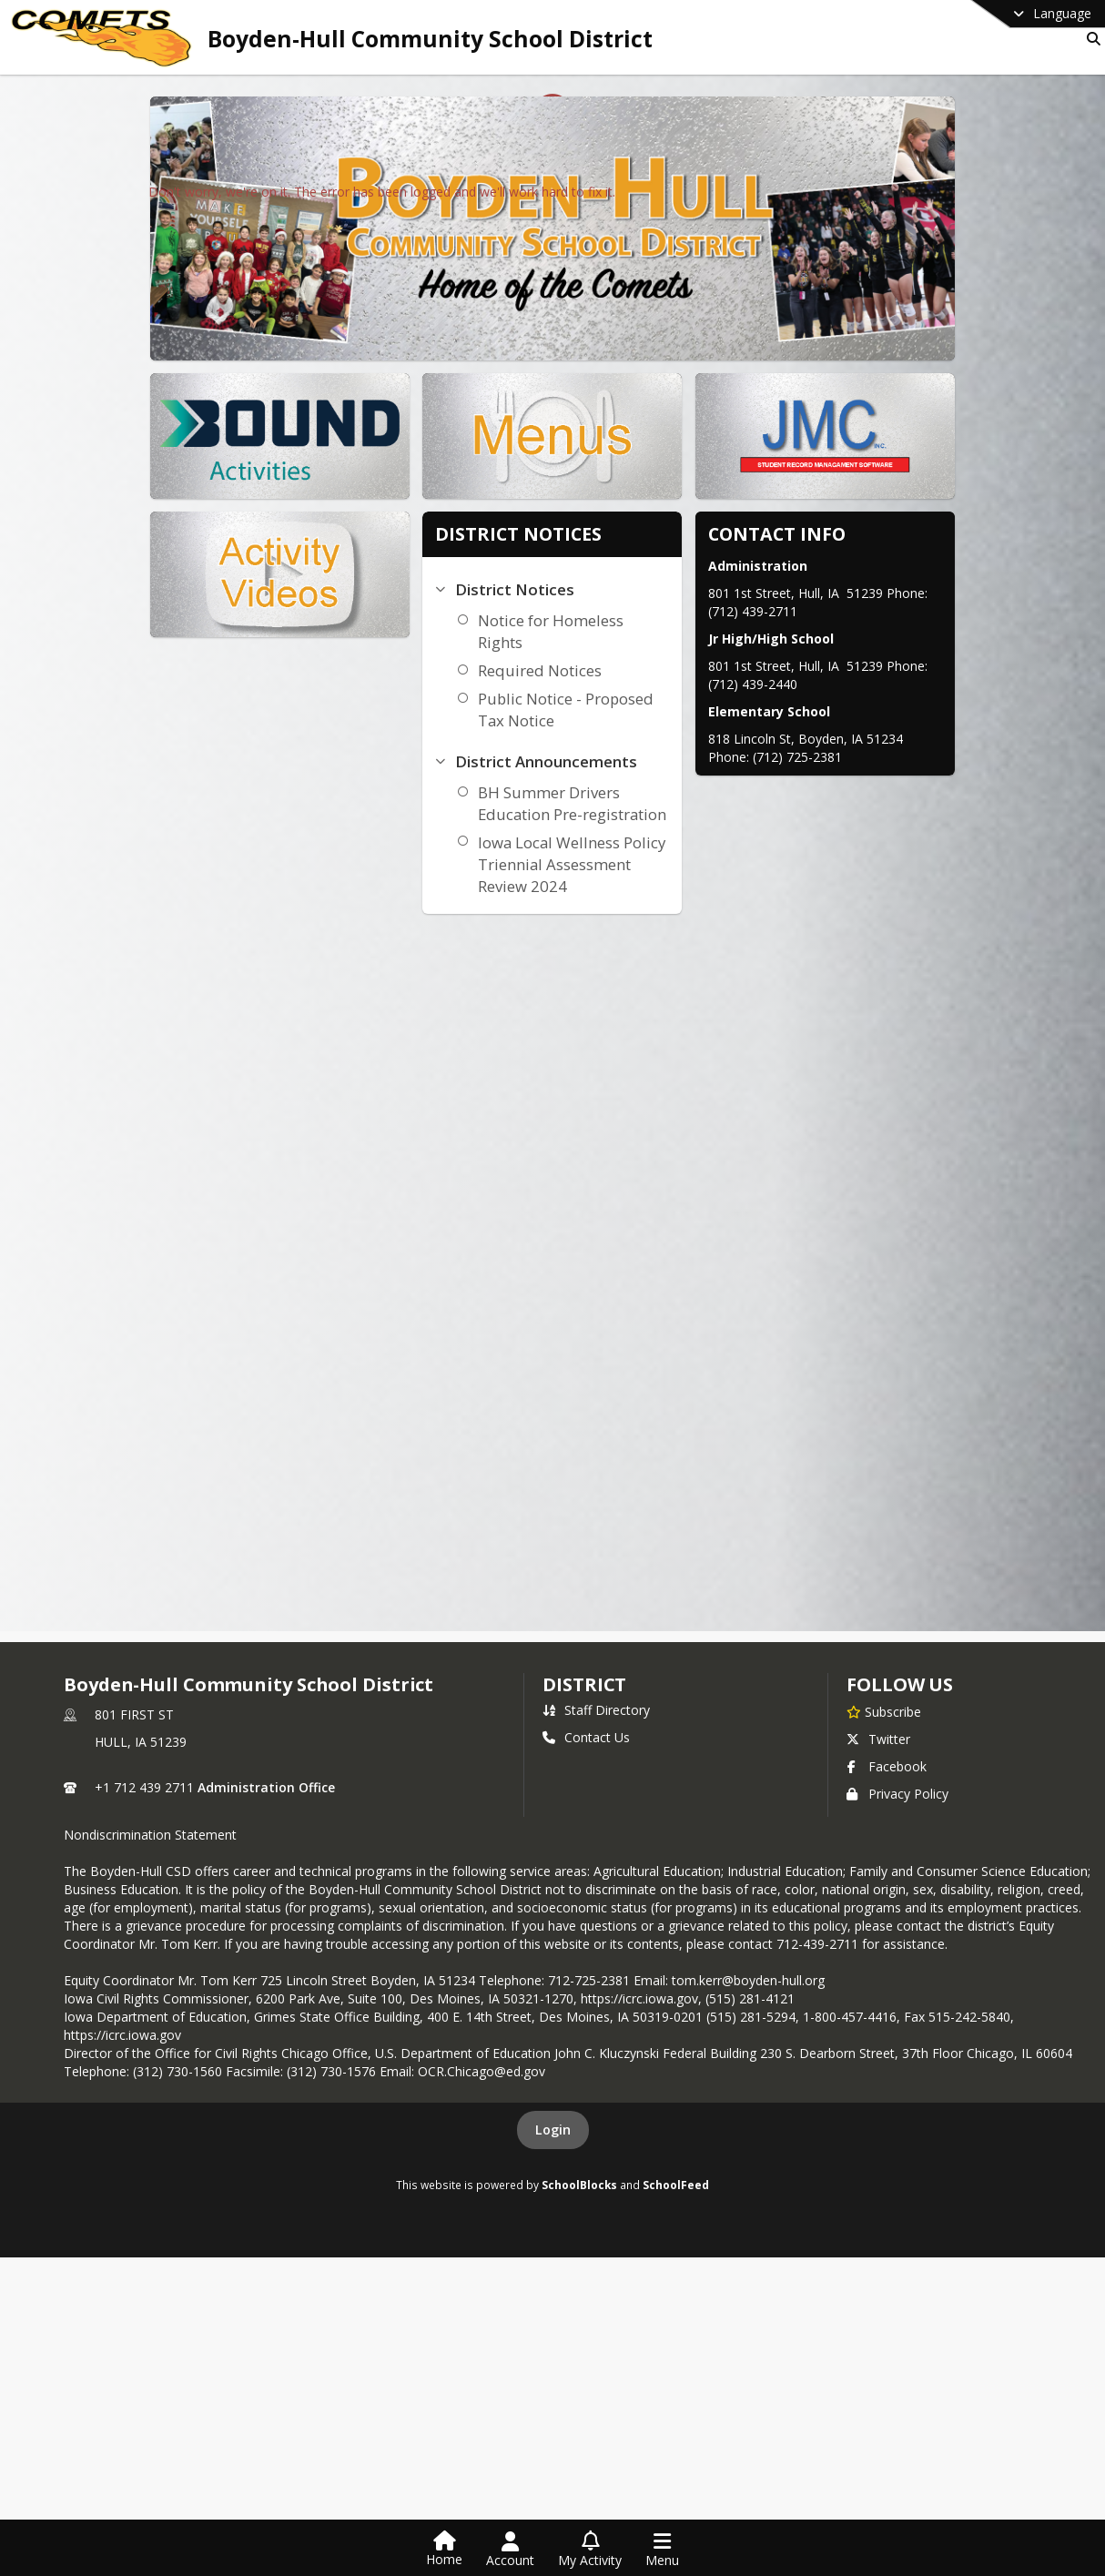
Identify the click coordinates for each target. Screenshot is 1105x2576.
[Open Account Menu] (510, 2549)
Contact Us (586, 1737)
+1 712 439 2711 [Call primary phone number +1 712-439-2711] (144, 1787)
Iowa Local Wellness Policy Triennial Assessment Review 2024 (550, 864)
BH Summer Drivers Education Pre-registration (551, 803)
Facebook (886, 1766)
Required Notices (519, 670)
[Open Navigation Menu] (662, 2549)
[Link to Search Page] (1090, 38)
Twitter (878, 1739)
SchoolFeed (676, 2184)
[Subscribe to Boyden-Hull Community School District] (883, 1711)
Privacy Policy (897, 1793)
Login (553, 2129)
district (584, 1684)
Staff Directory (596, 1710)
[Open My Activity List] (590, 2549)
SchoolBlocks (579, 2184)
